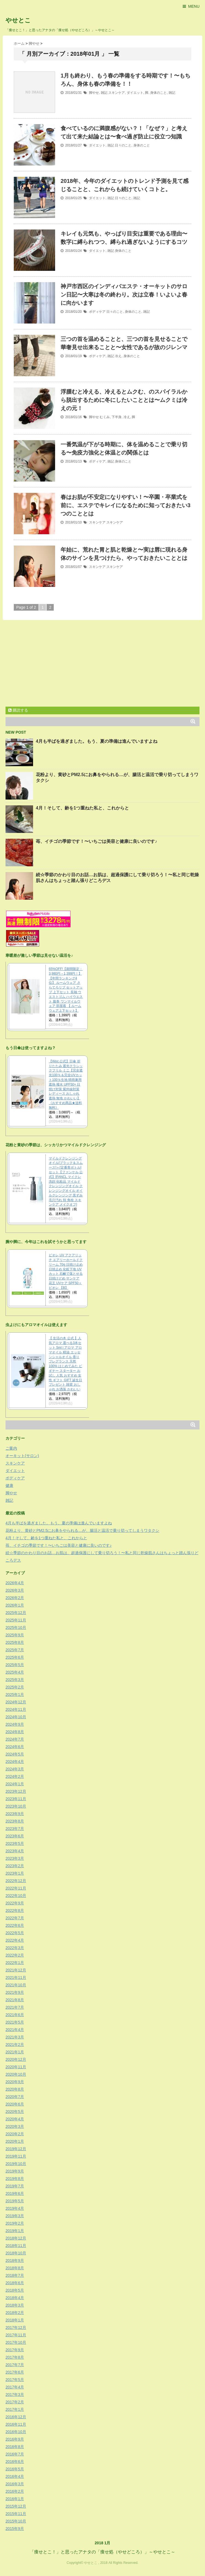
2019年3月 (15, 2216)
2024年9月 (15, 1724)
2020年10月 (16, 2074)
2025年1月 (15, 1694)
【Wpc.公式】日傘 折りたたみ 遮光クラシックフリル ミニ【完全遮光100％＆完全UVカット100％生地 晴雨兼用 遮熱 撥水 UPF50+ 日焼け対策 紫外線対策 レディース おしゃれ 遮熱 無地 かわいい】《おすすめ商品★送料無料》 (66, 1084)
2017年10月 (16, 2342)
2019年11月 (16, 2156)
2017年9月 (15, 2350)
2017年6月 (15, 2372)
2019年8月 (15, 2178)
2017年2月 (15, 2402)
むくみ (105, 417)
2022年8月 (15, 1910)
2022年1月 (15, 1962)
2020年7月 (15, 2096)
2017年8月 (15, 2357)
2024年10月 (16, 1717)
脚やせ (94, 93)
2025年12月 (16, 1612)
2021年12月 (16, 1970)
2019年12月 (16, 2149)
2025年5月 (15, 1665)
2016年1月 (15, 2499)
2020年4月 (15, 2119)
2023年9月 (15, 1813)
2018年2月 (15, 2312)
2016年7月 (15, 2454)
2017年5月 (15, 2379)
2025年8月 (15, 1642)
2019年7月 (15, 2186)
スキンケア (116, 93)
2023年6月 (15, 1836)
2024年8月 (15, 1732)
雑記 (104, 93)
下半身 (117, 417)
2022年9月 (15, 1903)
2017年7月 (15, 2365)
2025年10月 (16, 1627)
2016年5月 (15, 2469)
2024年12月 (16, 1702)
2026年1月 (15, 1605)
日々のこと (123, 145)
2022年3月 (15, 1948)
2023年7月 (15, 1828)
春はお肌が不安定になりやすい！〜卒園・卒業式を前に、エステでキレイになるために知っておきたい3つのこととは (125, 505)
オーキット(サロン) (22, 1455)
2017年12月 (16, 2327)
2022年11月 (16, 1888)
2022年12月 (16, 1880)
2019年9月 (15, 2171)
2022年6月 (15, 1925)
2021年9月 (15, 1992)
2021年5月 (15, 2022)
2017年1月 (15, 2409)
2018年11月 (16, 2245)
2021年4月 (15, 2029)
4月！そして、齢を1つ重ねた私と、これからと (82, 808)
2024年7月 (15, 1739)
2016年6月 (15, 2461)
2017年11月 (16, 2335)
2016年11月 (16, 2424)
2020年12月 (16, 2059)
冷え (118, 356)
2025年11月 (16, 1620)
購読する (18, 710)
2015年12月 (16, 2506)
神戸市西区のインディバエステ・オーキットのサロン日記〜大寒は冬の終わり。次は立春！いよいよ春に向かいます (124, 294)
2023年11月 (16, 1799)
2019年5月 (15, 2201)
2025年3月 (15, 1679)
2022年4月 (15, 1940)
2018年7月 (15, 2275)
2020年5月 (15, 2111)
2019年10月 (16, 2163)
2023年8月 (15, 1821)
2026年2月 (15, 1598)
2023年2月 (15, 1866)
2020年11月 (16, 2067)
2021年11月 (16, 1977)
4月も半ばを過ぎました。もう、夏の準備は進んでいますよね (96, 741)
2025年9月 (15, 1635)
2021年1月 (15, 2052)
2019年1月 (15, 2230)
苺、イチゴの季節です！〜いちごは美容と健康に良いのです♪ (96, 841)
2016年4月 (15, 2476)
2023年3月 (15, 1858)
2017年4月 (15, 2387)
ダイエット (135, 93)
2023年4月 (15, 1851)
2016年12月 (16, 2417)
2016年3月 (15, 2484)
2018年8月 (15, 2268)
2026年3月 (15, 1590)
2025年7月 (15, 1650)
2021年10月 (16, 1985)
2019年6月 (15, 2193)
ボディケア (97, 312)
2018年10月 (16, 2253)
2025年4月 (15, 1672)
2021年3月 (15, 2037)
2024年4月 (15, 1761)
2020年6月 (15, 2104)
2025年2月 (15, 1687)
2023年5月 (15, 1843)
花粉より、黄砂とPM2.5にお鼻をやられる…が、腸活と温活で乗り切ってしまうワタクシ (82, 1530)
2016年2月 (15, 2491)
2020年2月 (15, 2134)
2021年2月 (15, 2044)
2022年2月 (15, 1955)
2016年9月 (15, 2439)
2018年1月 (15, 2320)
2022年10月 (16, 1895)
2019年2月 (15, 2223)
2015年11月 (16, 2513)
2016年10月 (16, 2432)
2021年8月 (15, 2000)
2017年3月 (15, 2394)
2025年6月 (15, 1657)
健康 (9, 1485)
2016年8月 (15, 2446)
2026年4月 (15, 1583)
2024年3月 (15, 1769)
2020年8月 (15, 2089)
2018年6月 (15, 2283)
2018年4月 (15, 2298)
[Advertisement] (52, 664)
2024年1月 (15, 1784)
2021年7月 (15, 2007)
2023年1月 (15, 1873)
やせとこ (18, 20)
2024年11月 (16, 1709)
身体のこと (158, 93)
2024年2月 (15, 1776)
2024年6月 (15, 1746)
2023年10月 (16, 1806)
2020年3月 (15, 2126)
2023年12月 (16, 1791)
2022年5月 (15, 1933)
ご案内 (11, 1448)
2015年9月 (15, 2528)
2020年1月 (15, 2141)
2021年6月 (15, 2015)
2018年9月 (15, 2260)
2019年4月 (15, 2208)
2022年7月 (15, 1918)
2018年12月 (16, 2238)
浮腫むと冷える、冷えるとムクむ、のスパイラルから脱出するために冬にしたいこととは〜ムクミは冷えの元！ (124, 400)
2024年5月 (15, 1754)
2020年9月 (15, 2082)
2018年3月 (15, 2305)
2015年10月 (16, 2521)
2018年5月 (15, 2290)
